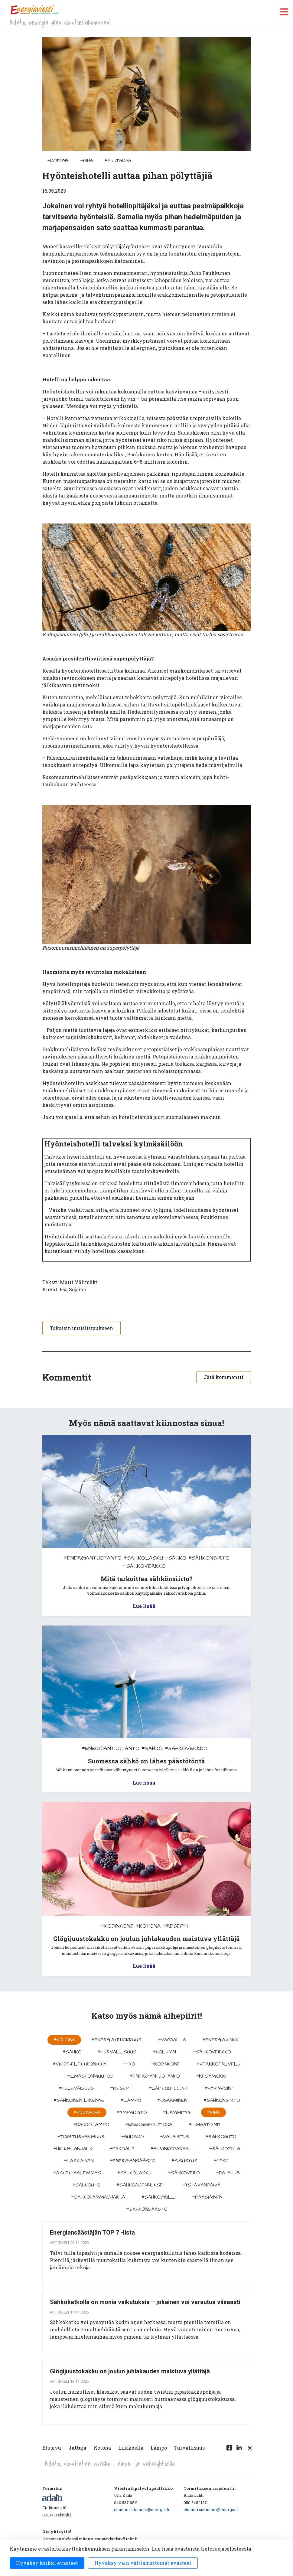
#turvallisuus (117, 2052)
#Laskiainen (78, 2160)
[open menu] (284, 11)
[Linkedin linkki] (239, 2451)
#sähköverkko (144, 1566)
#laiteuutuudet (168, 2088)
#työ (129, 2064)
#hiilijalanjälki (73, 2148)
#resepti (175, 1926)
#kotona (58, 160)
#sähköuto (86, 2185)
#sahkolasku (143, 1558)
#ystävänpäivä (201, 2185)
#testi (222, 2160)
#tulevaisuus (76, 2088)
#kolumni (165, 2052)
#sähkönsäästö (146, 2209)
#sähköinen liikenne (79, 2100)
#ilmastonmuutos (90, 2076)
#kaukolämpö (91, 2124)
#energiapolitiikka (148, 2124)
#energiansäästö (132, 2160)
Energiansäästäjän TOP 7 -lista (92, 2232)
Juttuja (77, 2447)
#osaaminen (172, 2100)
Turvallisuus (189, 2447)
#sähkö (175, 1558)
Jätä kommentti (223, 1377)
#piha (86, 160)
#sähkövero (184, 2173)
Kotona (102, 2447)
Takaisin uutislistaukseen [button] (81, 1328)
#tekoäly (122, 2148)
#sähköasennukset (141, 2185)
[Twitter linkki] (249, 2451)
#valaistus (174, 2136)
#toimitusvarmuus (81, 2136)
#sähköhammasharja (98, 2197)
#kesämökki (211, 2076)
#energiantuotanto (93, 1558)
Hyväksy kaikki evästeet (47, 2563)
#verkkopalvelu (218, 2064)
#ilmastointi (204, 2124)
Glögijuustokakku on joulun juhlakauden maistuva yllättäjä (130, 2371)
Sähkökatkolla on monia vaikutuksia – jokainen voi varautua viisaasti (145, 2302)
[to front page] (34, 10)
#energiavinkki (220, 2039)
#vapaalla (172, 2039)
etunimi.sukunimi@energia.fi (141, 2509)
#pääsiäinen (207, 2197)
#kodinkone (117, 1926)
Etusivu (51, 2447)
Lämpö (159, 2447)
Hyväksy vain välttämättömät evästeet (142, 2563)
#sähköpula (224, 2148)
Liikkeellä (130, 2447)
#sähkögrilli (159, 2197)
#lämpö (131, 2100)
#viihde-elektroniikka (80, 2064)
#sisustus (184, 2160)
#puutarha (117, 160)
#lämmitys (177, 2112)
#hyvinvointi (220, 2088)
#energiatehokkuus (116, 2039)
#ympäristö (132, 2112)
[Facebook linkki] (229, 2451)
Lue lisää (144, 1606)
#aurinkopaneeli (172, 2148)
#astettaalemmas (77, 2173)
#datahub (228, 2173)
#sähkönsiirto (209, 1558)
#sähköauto (220, 2136)
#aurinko (132, 2136)
